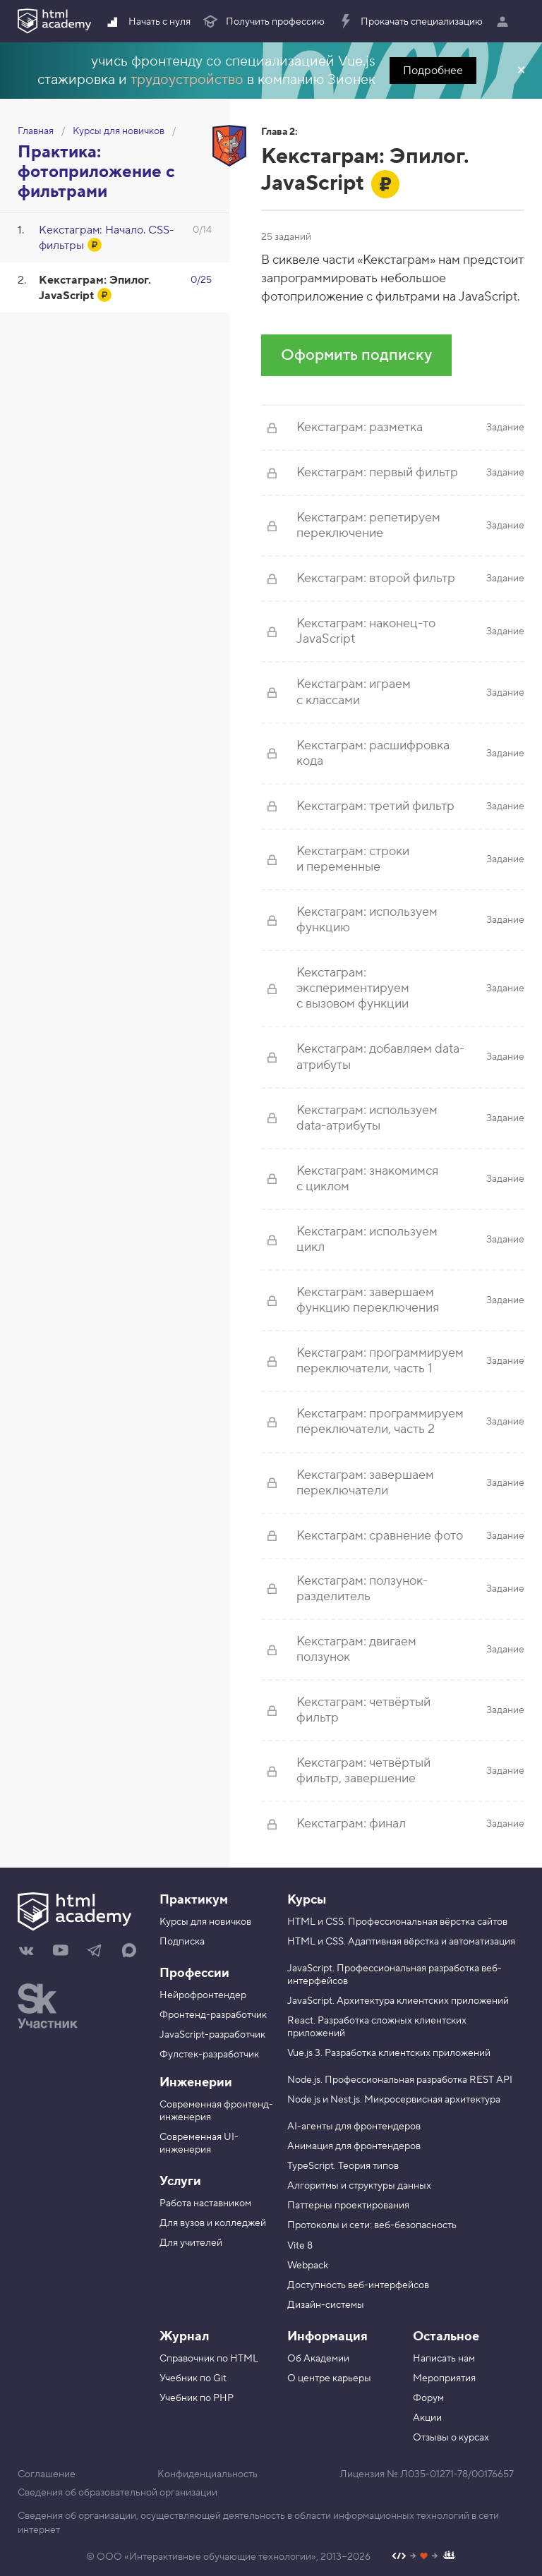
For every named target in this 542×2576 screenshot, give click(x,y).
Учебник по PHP (196, 2398)
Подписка (182, 1941)
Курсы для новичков (118, 131)
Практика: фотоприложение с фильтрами (96, 171)
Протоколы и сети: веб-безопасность (372, 2225)
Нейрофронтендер (202, 1995)
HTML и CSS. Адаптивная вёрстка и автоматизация (401, 1941)
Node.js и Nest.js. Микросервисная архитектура (393, 2099)
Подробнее (433, 71)
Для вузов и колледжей (212, 2223)
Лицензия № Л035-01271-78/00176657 (426, 2474)
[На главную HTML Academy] (78, 1913)
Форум (428, 2398)
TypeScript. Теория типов (343, 2166)
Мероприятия (444, 2378)
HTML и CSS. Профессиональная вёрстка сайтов (397, 1922)
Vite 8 (300, 2245)
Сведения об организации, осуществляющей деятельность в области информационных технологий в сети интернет (258, 2523)
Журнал (184, 2336)
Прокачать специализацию (410, 22)
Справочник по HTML (208, 2358)
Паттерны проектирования (348, 2205)
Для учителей (190, 2243)
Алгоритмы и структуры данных (359, 2185)
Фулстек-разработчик (209, 2054)
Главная (36, 131)
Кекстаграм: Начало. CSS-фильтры (106, 238)
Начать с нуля (147, 22)
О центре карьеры (329, 2378)
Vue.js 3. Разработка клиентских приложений (388, 2053)
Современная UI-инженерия (199, 2143)
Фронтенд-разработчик (213, 2015)
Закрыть (521, 70)
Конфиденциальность (207, 2474)
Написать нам (444, 2358)
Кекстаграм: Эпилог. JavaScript (95, 288)
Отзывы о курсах (451, 2437)
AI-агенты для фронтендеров (354, 2126)
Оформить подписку (356, 355)
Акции (427, 2418)
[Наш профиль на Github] (424, 2557)
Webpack (307, 2265)
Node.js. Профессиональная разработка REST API (399, 2080)
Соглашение (47, 2474)
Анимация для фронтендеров (354, 2146)
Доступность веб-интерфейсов (358, 2285)
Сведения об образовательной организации (117, 2492)
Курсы (306, 1899)
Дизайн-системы (325, 2305)
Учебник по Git (193, 2378)
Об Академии (318, 2358)
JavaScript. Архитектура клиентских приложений (398, 2001)
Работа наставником (205, 2203)
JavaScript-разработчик (212, 2034)
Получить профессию (263, 22)
